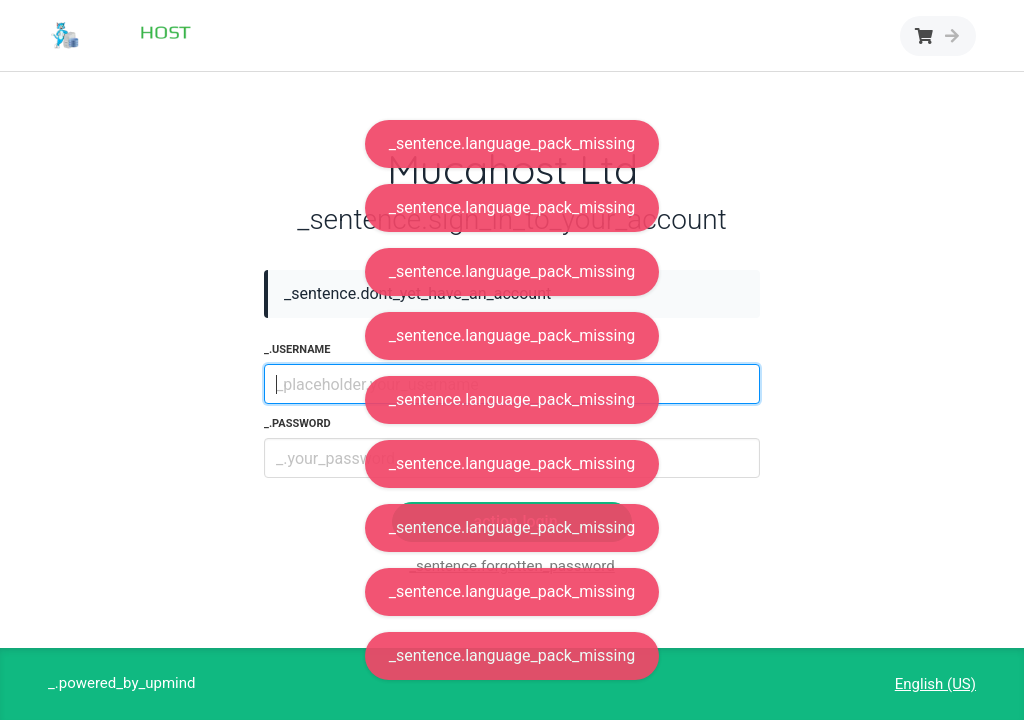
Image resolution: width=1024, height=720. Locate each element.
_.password (297, 423)
